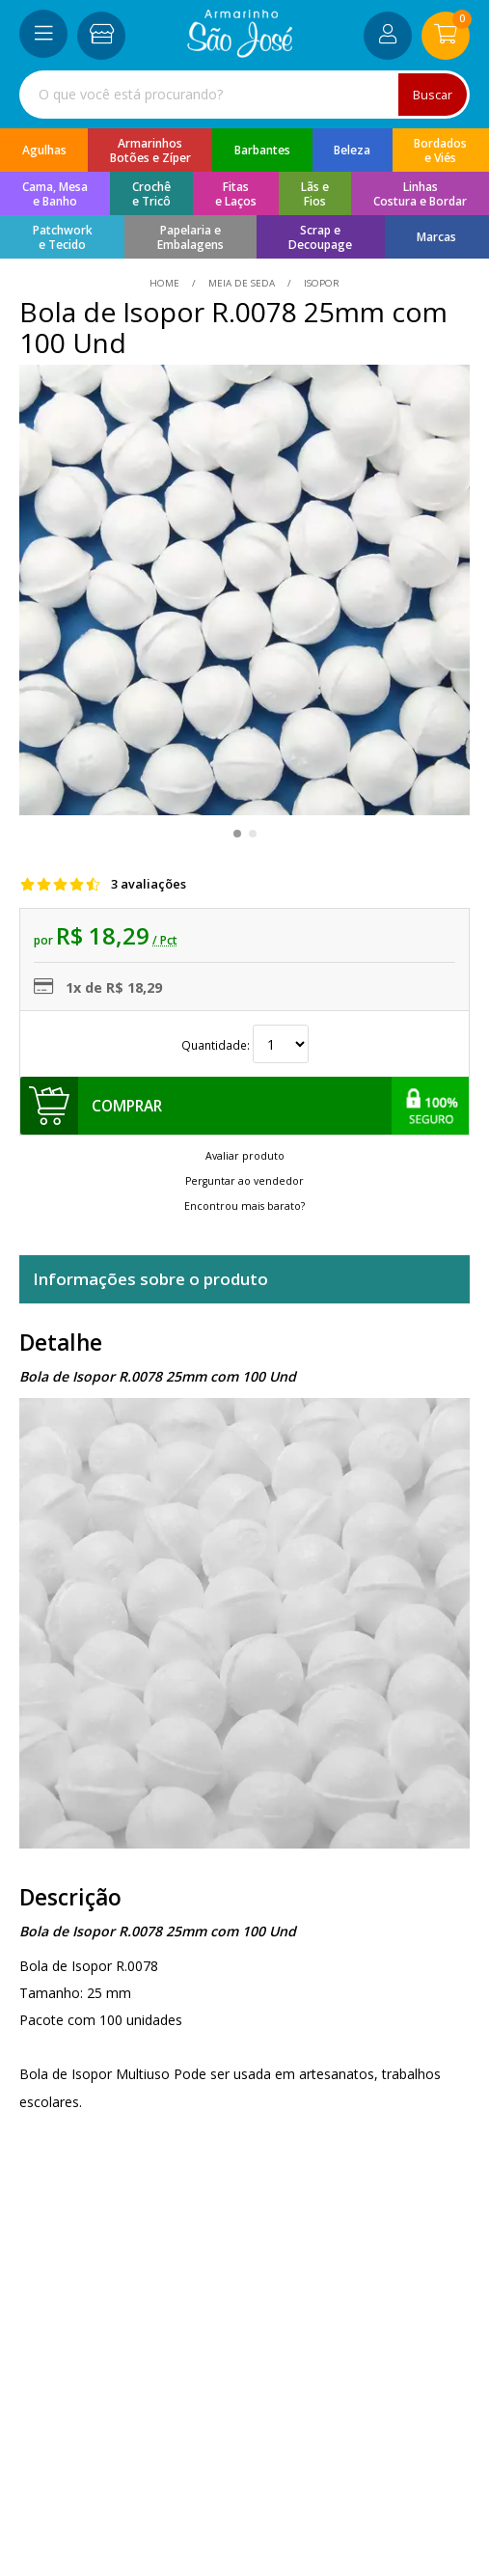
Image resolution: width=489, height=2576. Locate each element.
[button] (237, 833)
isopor (320, 282)
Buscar (432, 94)
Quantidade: (245, 1045)
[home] (239, 52)
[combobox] (244, 94)
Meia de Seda (241, 282)
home (165, 282)
